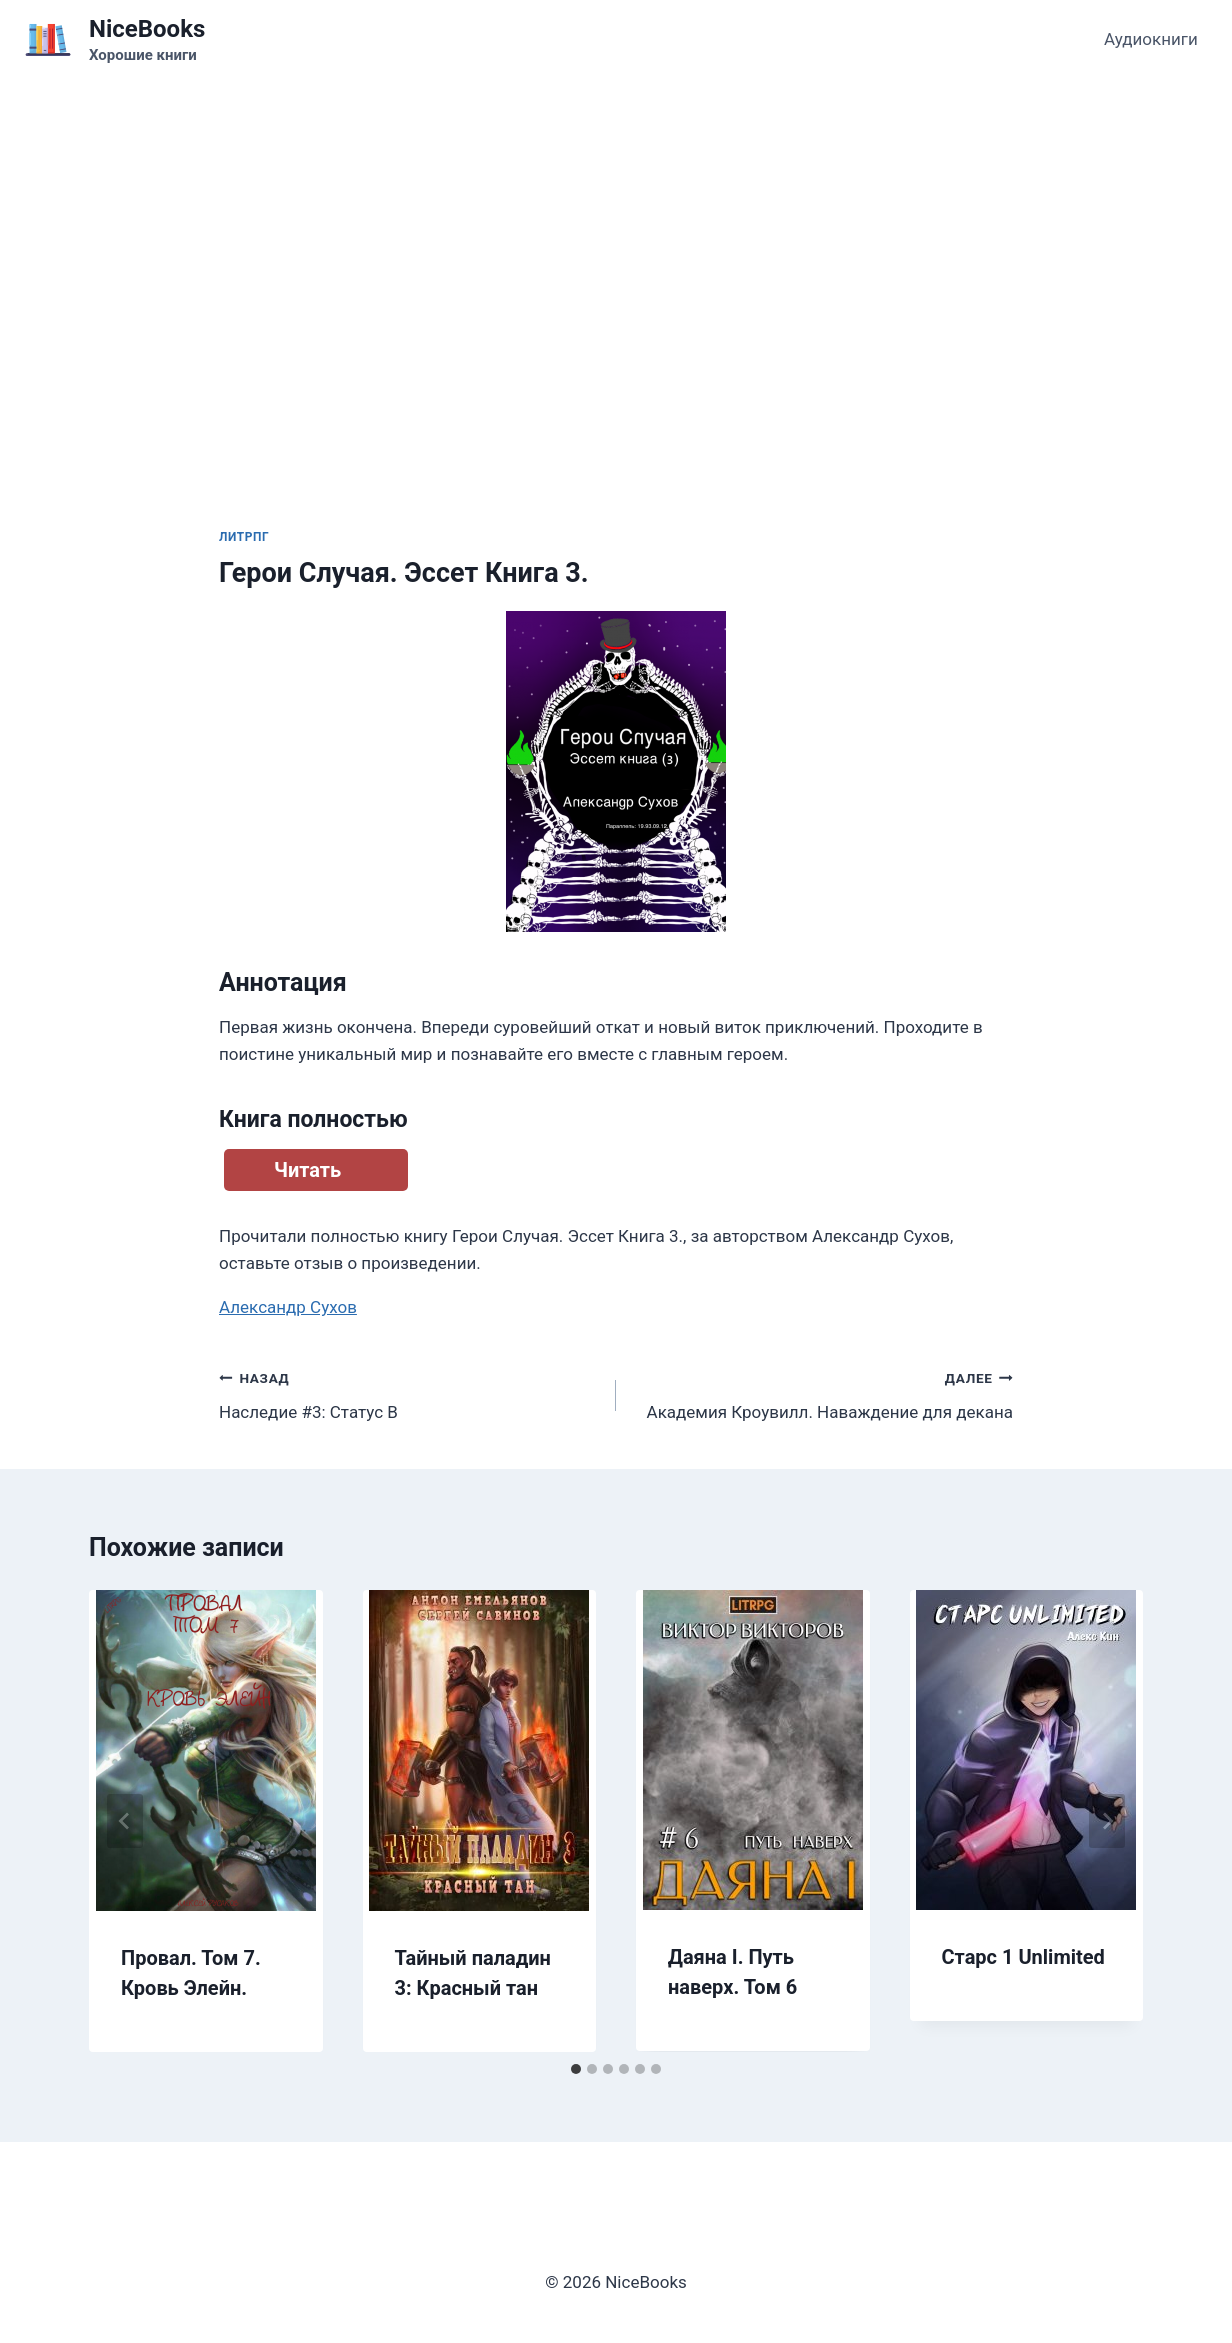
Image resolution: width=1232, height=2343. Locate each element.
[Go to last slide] (125, 1821)
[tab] (576, 2069)
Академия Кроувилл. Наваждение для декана (823, 1393)
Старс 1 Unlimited (1023, 1957)
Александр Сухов (288, 1307)
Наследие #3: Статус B (409, 1393)
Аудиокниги (1151, 39)
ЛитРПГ (244, 537)
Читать (307, 1170)
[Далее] (1107, 1821)
